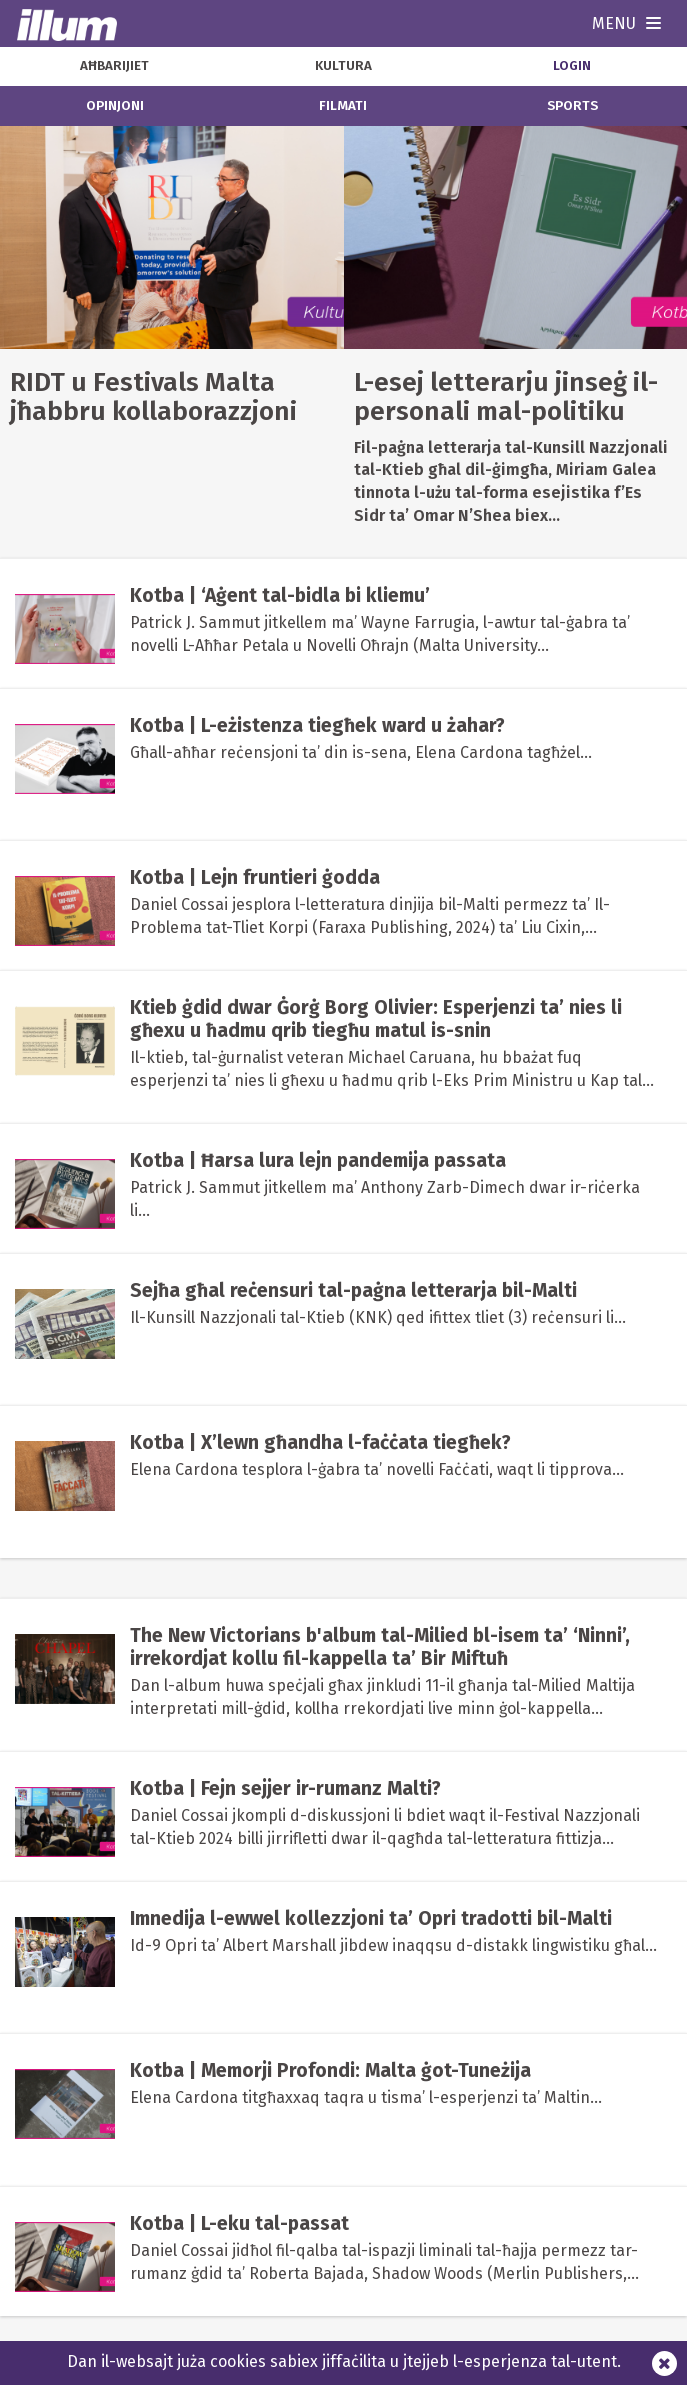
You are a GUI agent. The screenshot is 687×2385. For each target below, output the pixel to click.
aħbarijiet (114, 66)
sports (572, 106)
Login (572, 66)
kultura (343, 66)
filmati (343, 106)
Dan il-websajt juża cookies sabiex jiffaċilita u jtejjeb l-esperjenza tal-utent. (344, 2361)
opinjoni (115, 106)
